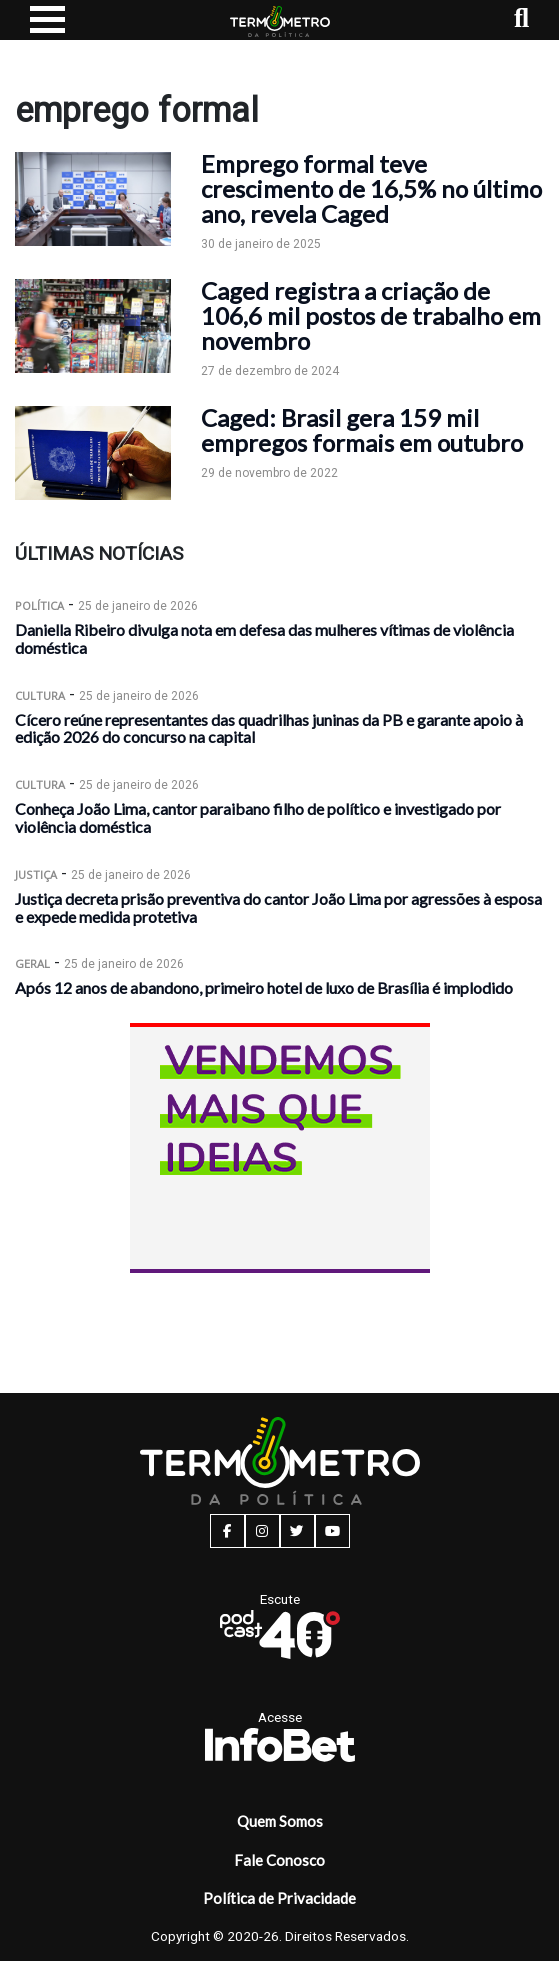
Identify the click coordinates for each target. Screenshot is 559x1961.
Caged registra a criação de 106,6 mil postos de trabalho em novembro (371, 315)
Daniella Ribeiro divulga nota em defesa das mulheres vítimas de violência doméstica (264, 638)
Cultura (40, 695)
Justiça (36, 874)
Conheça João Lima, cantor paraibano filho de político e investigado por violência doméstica (258, 817)
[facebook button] (227, 1531)
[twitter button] (297, 1531)
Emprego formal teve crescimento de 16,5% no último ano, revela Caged (371, 188)
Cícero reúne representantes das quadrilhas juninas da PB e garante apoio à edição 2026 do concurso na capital (269, 728)
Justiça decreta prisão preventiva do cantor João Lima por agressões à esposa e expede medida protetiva (278, 907)
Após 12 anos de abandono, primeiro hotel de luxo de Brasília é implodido (264, 987)
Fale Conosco (279, 1860)
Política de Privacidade (279, 1898)
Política (39, 605)
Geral (32, 963)
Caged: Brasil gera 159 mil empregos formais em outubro (362, 430)
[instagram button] (262, 1531)
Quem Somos (280, 1821)
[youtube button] (332, 1531)
